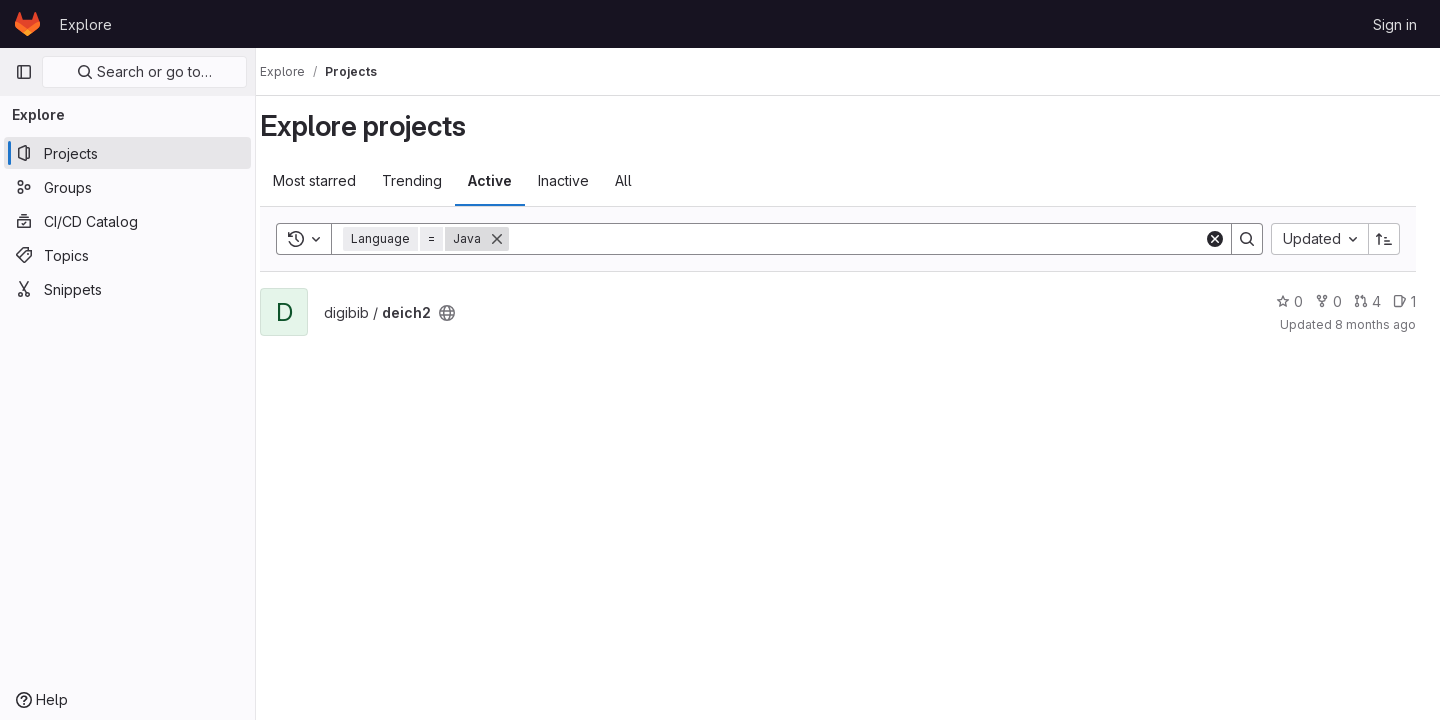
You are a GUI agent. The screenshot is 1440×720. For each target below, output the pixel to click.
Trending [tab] (432, 180)
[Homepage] (27, 24)
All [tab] (643, 180)
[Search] (866, 239)
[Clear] (1215, 239)
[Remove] (517, 239)
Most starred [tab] (334, 180)
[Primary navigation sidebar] (24, 72)
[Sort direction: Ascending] (1384, 239)
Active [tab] (510, 180)
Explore (86, 24)
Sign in (1395, 24)
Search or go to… (144, 71)
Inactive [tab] (583, 180)
